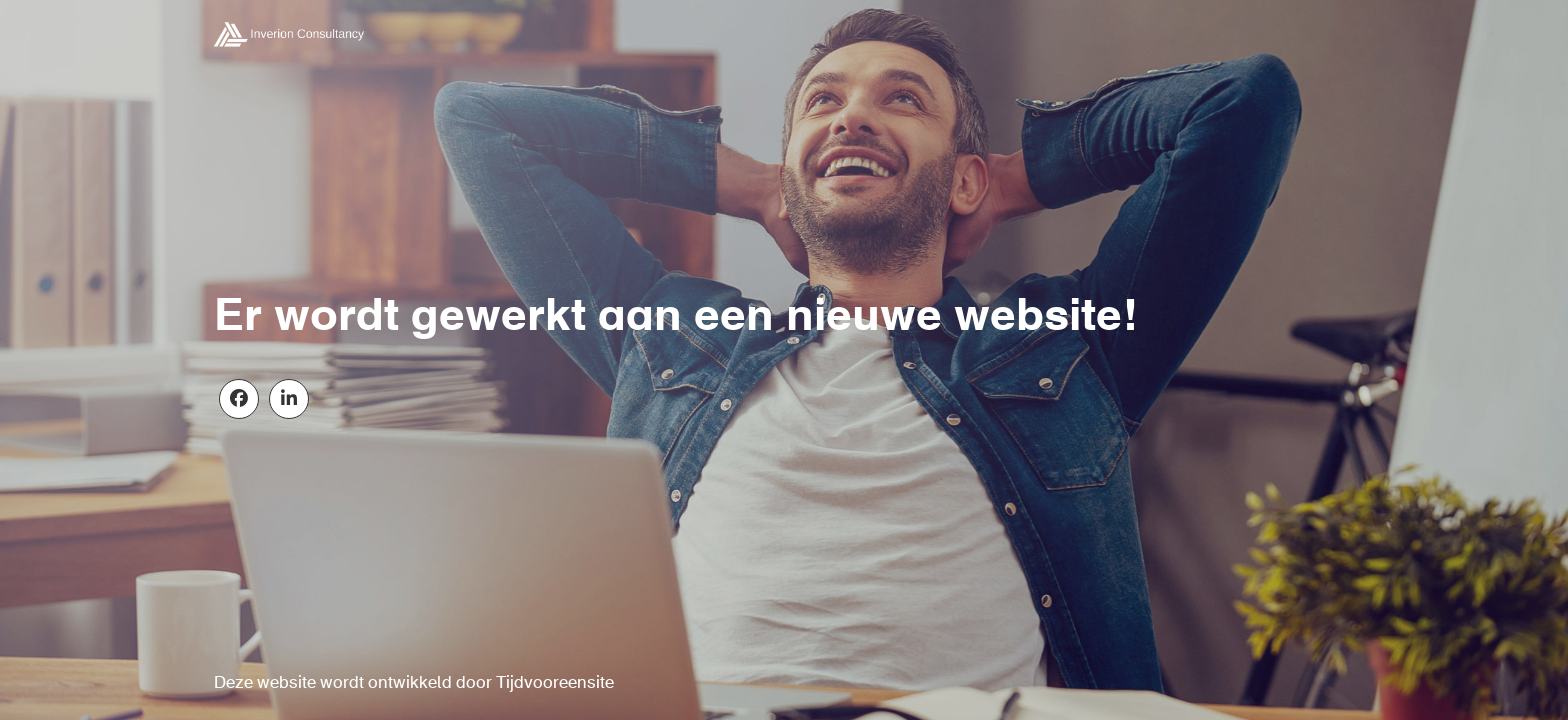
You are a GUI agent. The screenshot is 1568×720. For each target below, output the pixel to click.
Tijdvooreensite (555, 683)
